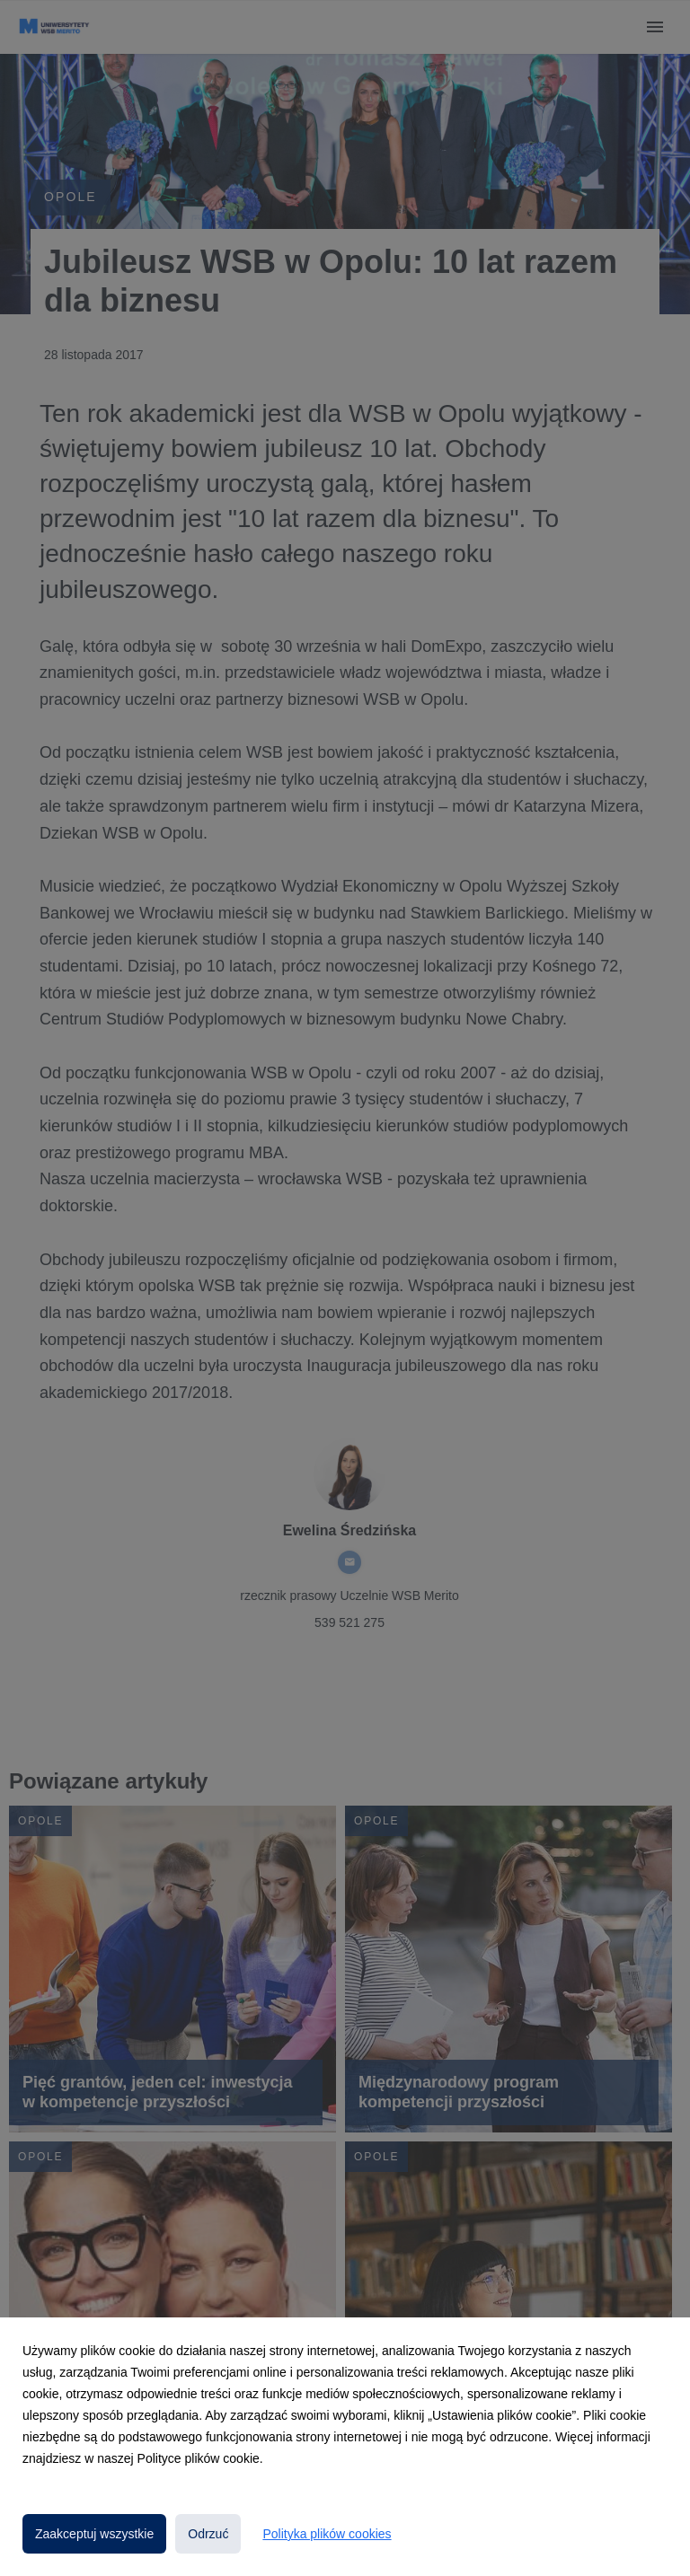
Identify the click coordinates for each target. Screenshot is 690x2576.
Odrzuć (208, 2534)
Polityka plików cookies (326, 2534)
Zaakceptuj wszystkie (94, 2534)
